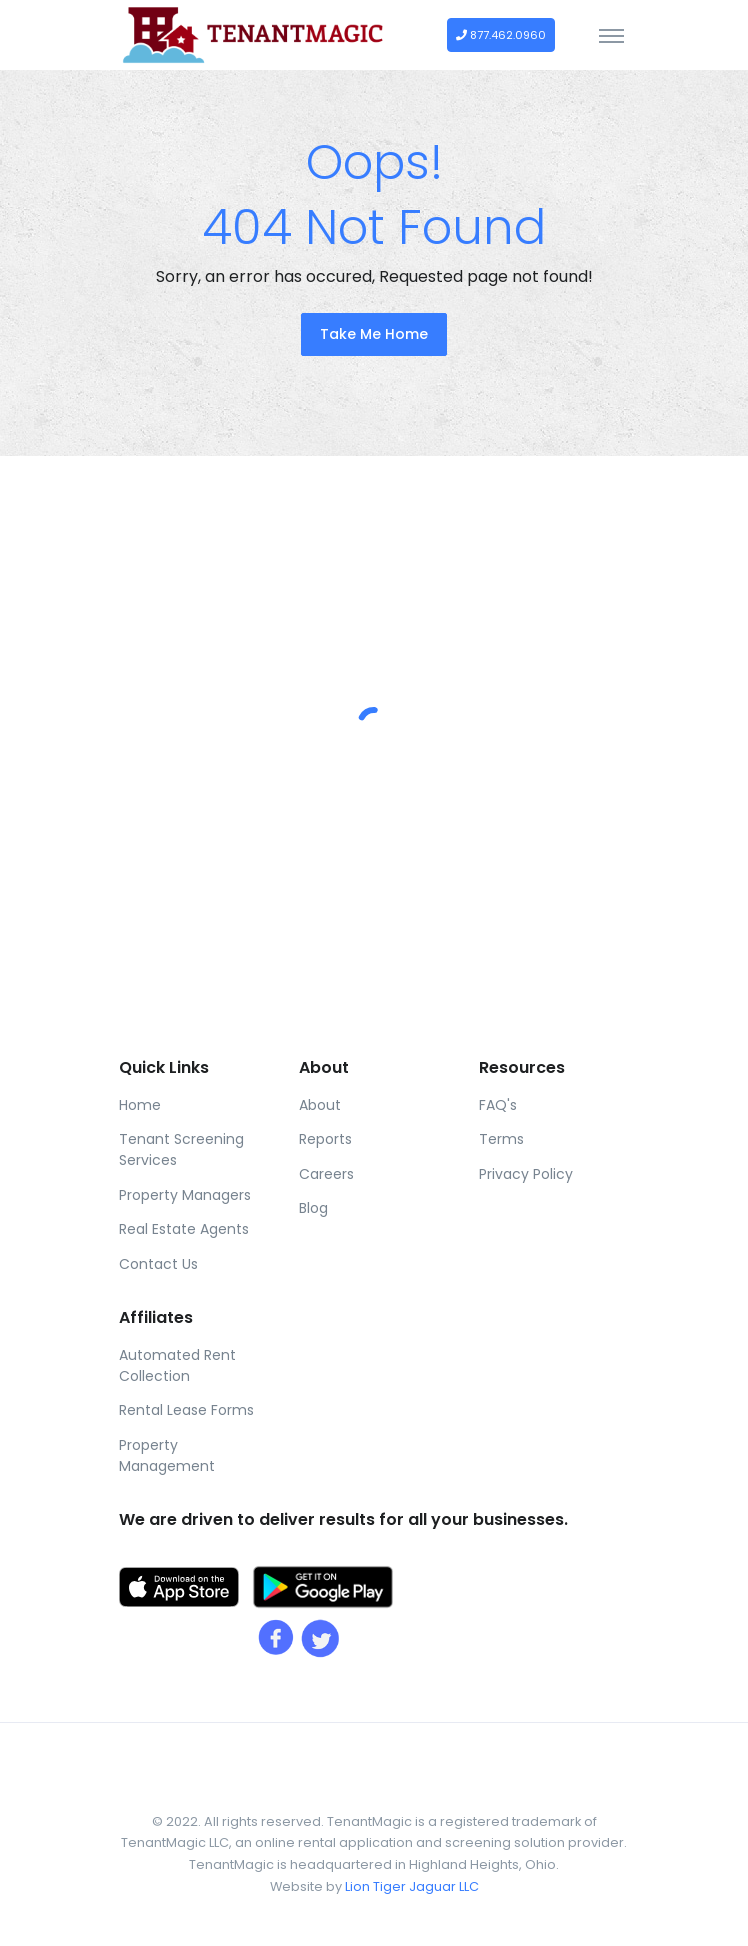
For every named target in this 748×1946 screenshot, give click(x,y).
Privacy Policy (526, 1174)
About (320, 1105)
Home (140, 1105)
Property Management (167, 1455)
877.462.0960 (501, 35)
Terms (501, 1139)
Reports (325, 1139)
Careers (326, 1174)
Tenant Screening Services (181, 1149)
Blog (313, 1208)
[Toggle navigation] (611, 35)
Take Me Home (374, 334)
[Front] (255, 35)
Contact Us (158, 1264)
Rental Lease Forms (186, 1410)
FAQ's (498, 1105)
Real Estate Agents (184, 1229)
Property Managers (185, 1195)
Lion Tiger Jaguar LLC (412, 1886)
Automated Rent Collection (177, 1365)
